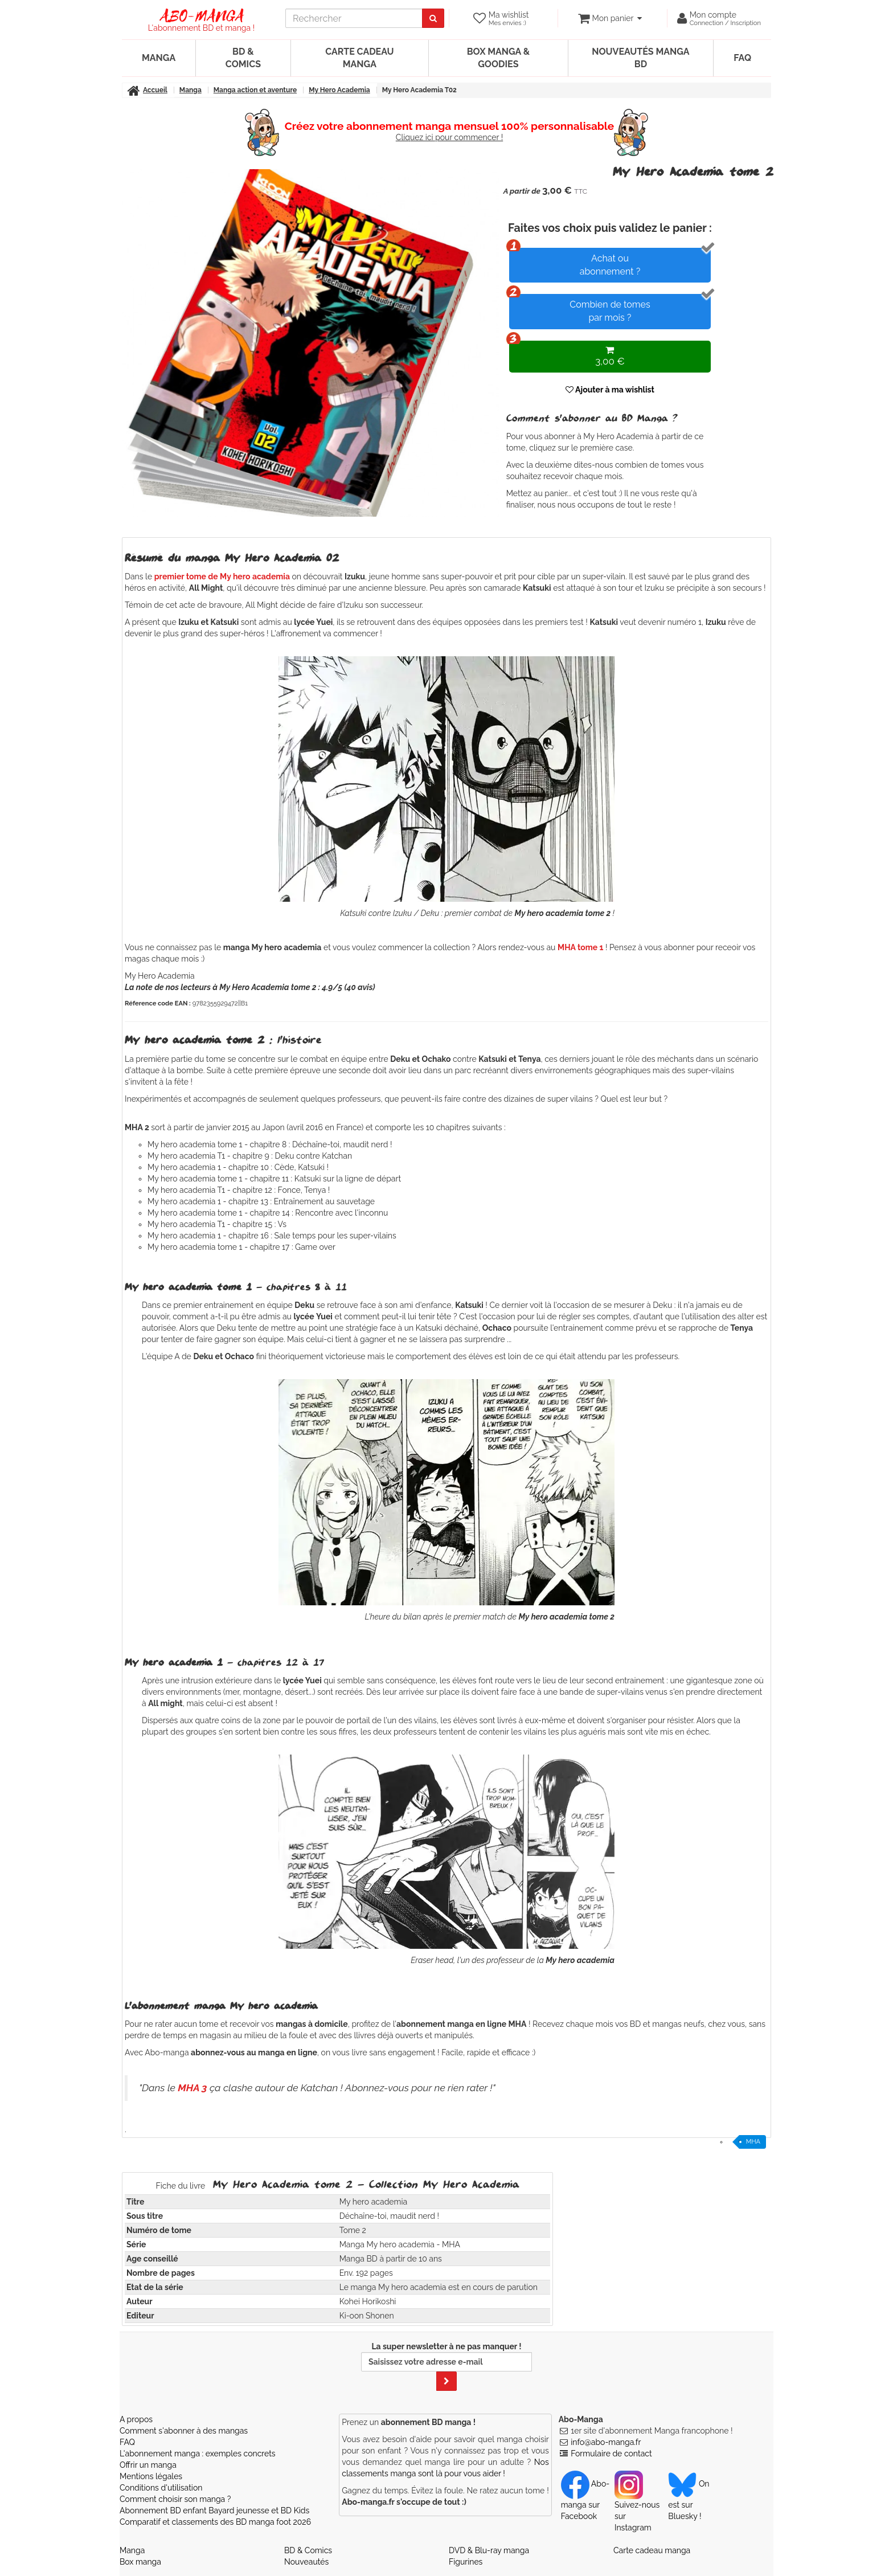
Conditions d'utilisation (161, 2487)
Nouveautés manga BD (640, 57)
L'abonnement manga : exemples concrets (198, 2453)
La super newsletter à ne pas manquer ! (446, 2366)
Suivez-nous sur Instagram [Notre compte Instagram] (637, 2505)
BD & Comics (243, 57)
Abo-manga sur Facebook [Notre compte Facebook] (585, 2499)
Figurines (465, 2561)
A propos (136, 2419)
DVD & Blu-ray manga (489, 2550)
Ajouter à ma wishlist (610, 389)
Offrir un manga (148, 2464)
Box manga (140, 2561)
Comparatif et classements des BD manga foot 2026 (215, 2521)
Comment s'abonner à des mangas (184, 2430)
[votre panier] (610, 18)
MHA (753, 2141)
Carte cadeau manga (359, 57)
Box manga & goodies (498, 57)
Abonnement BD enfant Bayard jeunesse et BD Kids (214, 2510)
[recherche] (354, 18)
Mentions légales (151, 2476)
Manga (158, 57)
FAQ (742, 57)
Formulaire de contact (611, 2453)
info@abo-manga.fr (606, 2442)
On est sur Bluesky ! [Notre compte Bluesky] (688, 2499)
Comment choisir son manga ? (175, 2499)
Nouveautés (306, 2561)
